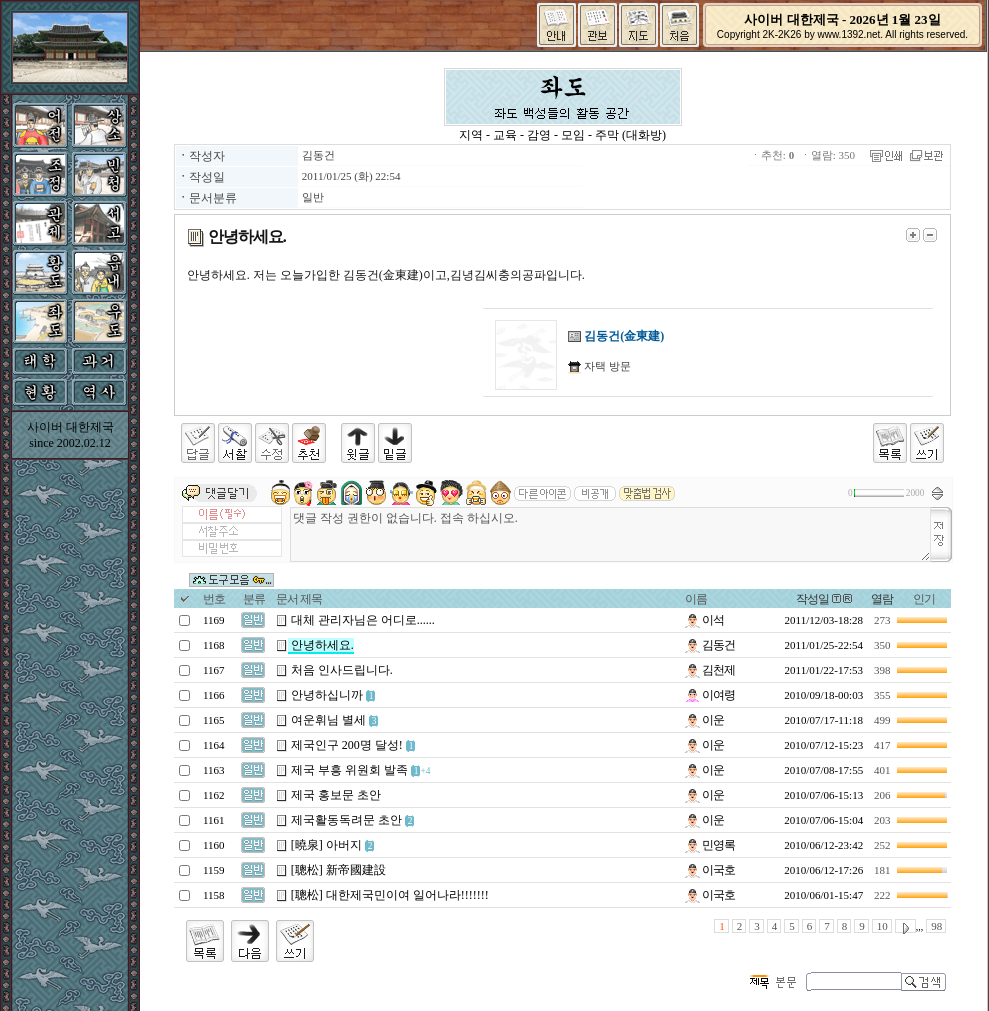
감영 (539, 135)
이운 (704, 720)
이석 (704, 620)
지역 (471, 135)
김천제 (710, 670)
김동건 (318, 155)
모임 (573, 135)
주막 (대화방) (630, 135)
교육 (505, 135)
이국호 (710, 870)
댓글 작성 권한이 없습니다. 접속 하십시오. (610, 534)
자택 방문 (606, 366)
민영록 (710, 845)
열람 (882, 599)
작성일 (812, 599)
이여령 (710, 695)
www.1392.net (848, 34)
